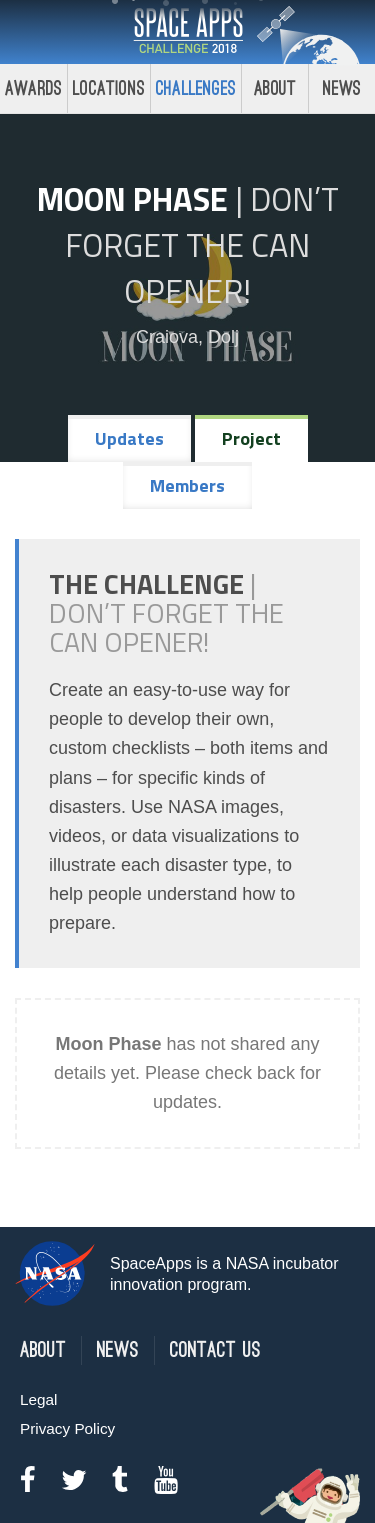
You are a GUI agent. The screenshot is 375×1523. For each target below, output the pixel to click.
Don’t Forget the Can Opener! (202, 245)
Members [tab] (187, 485)
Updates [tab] (129, 438)
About (275, 88)
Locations (109, 88)
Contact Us (215, 1350)
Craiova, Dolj (187, 337)
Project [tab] (251, 438)
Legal (38, 1399)
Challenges (196, 88)
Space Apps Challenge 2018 (188, 32)
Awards (33, 88)
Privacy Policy (67, 1428)
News (118, 1350)
